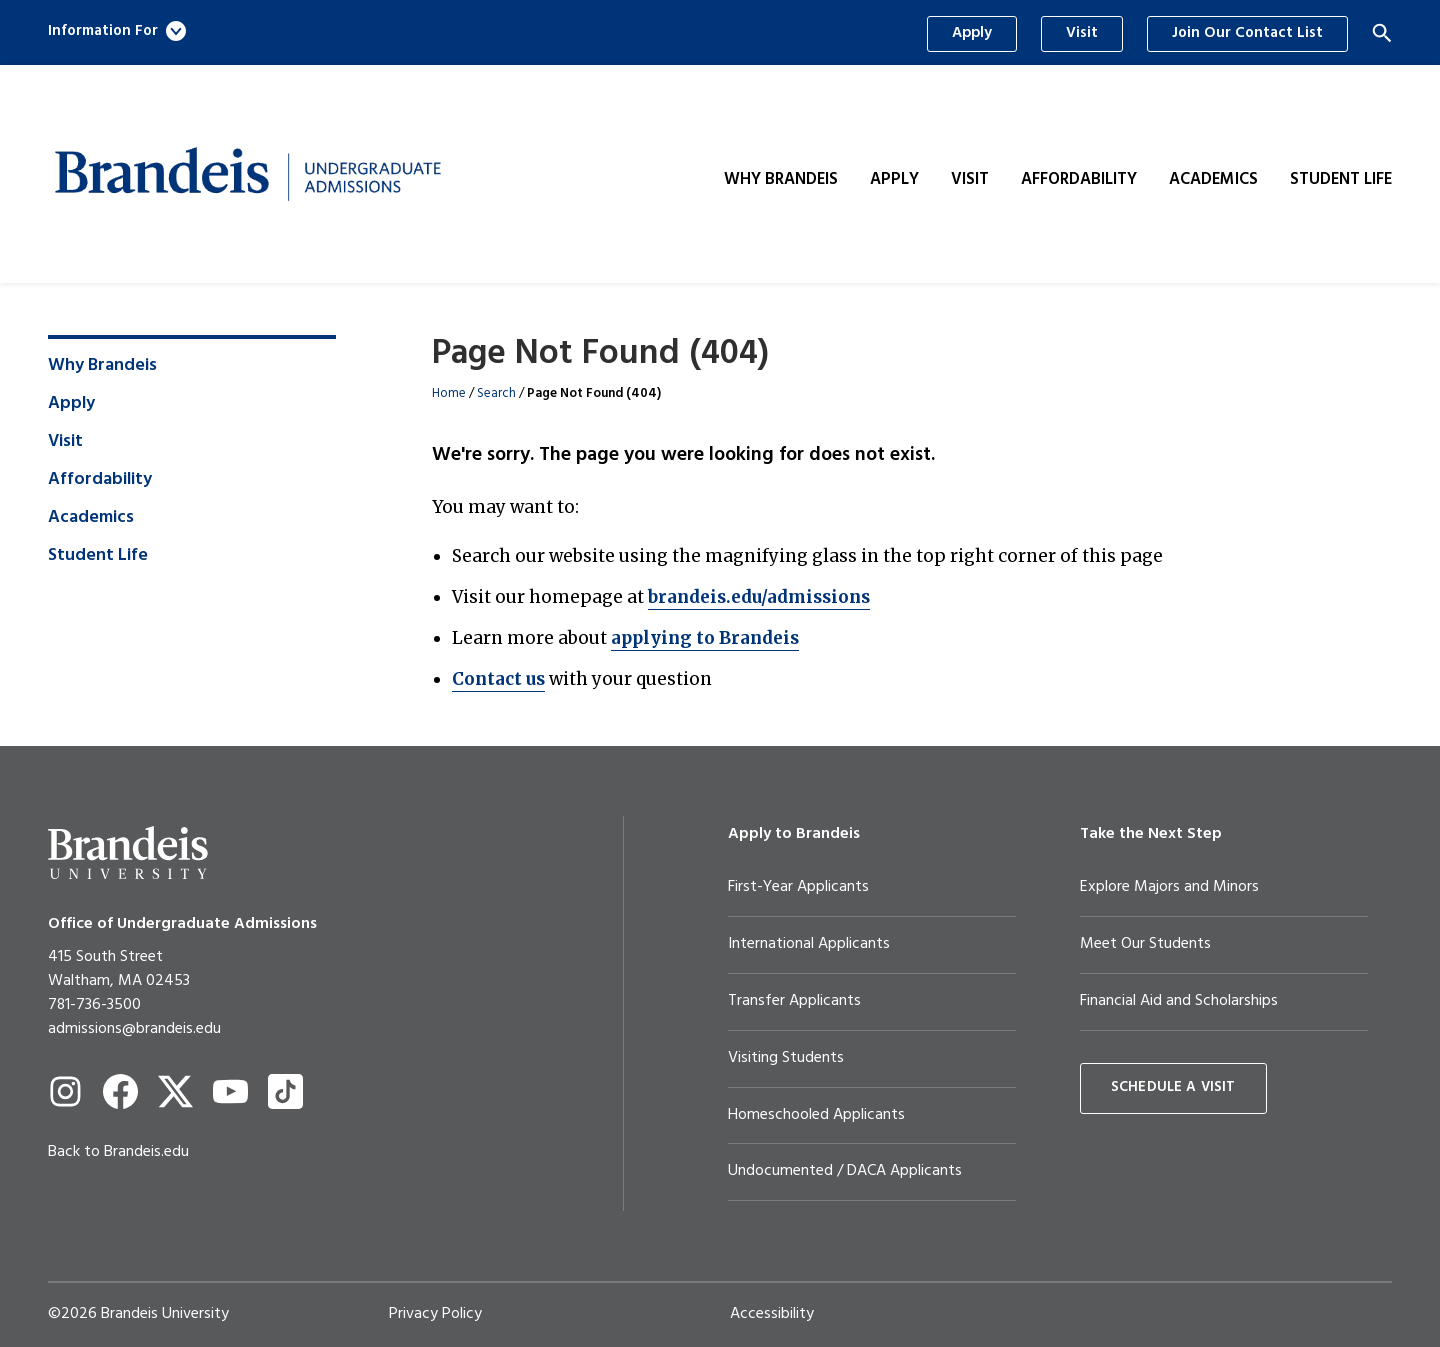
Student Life (1341, 180)
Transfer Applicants (794, 1001)
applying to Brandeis (705, 638)
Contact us (498, 679)
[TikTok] (285, 1091)
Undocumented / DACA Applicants (845, 1171)
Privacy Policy (435, 1314)
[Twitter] (175, 1091)
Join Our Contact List (1247, 33)
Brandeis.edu (146, 1152)
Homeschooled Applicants (816, 1115)
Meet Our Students (1145, 944)
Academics (1213, 180)
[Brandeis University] (128, 853)
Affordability (1079, 180)
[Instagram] (65, 1091)
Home (449, 393)
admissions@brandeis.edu (134, 1029)
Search (496, 393)
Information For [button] (117, 31)
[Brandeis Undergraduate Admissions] (248, 174)
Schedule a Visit (1173, 1087)
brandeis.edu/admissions (759, 597)
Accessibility (772, 1314)
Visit (1082, 33)
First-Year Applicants (798, 887)
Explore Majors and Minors (1169, 887)
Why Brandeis (781, 180)
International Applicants (809, 944)
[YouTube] (230, 1091)
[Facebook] (120, 1091)
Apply (972, 33)
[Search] (1382, 33)
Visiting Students (786, 1058)
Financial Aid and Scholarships (1179, 1001)
